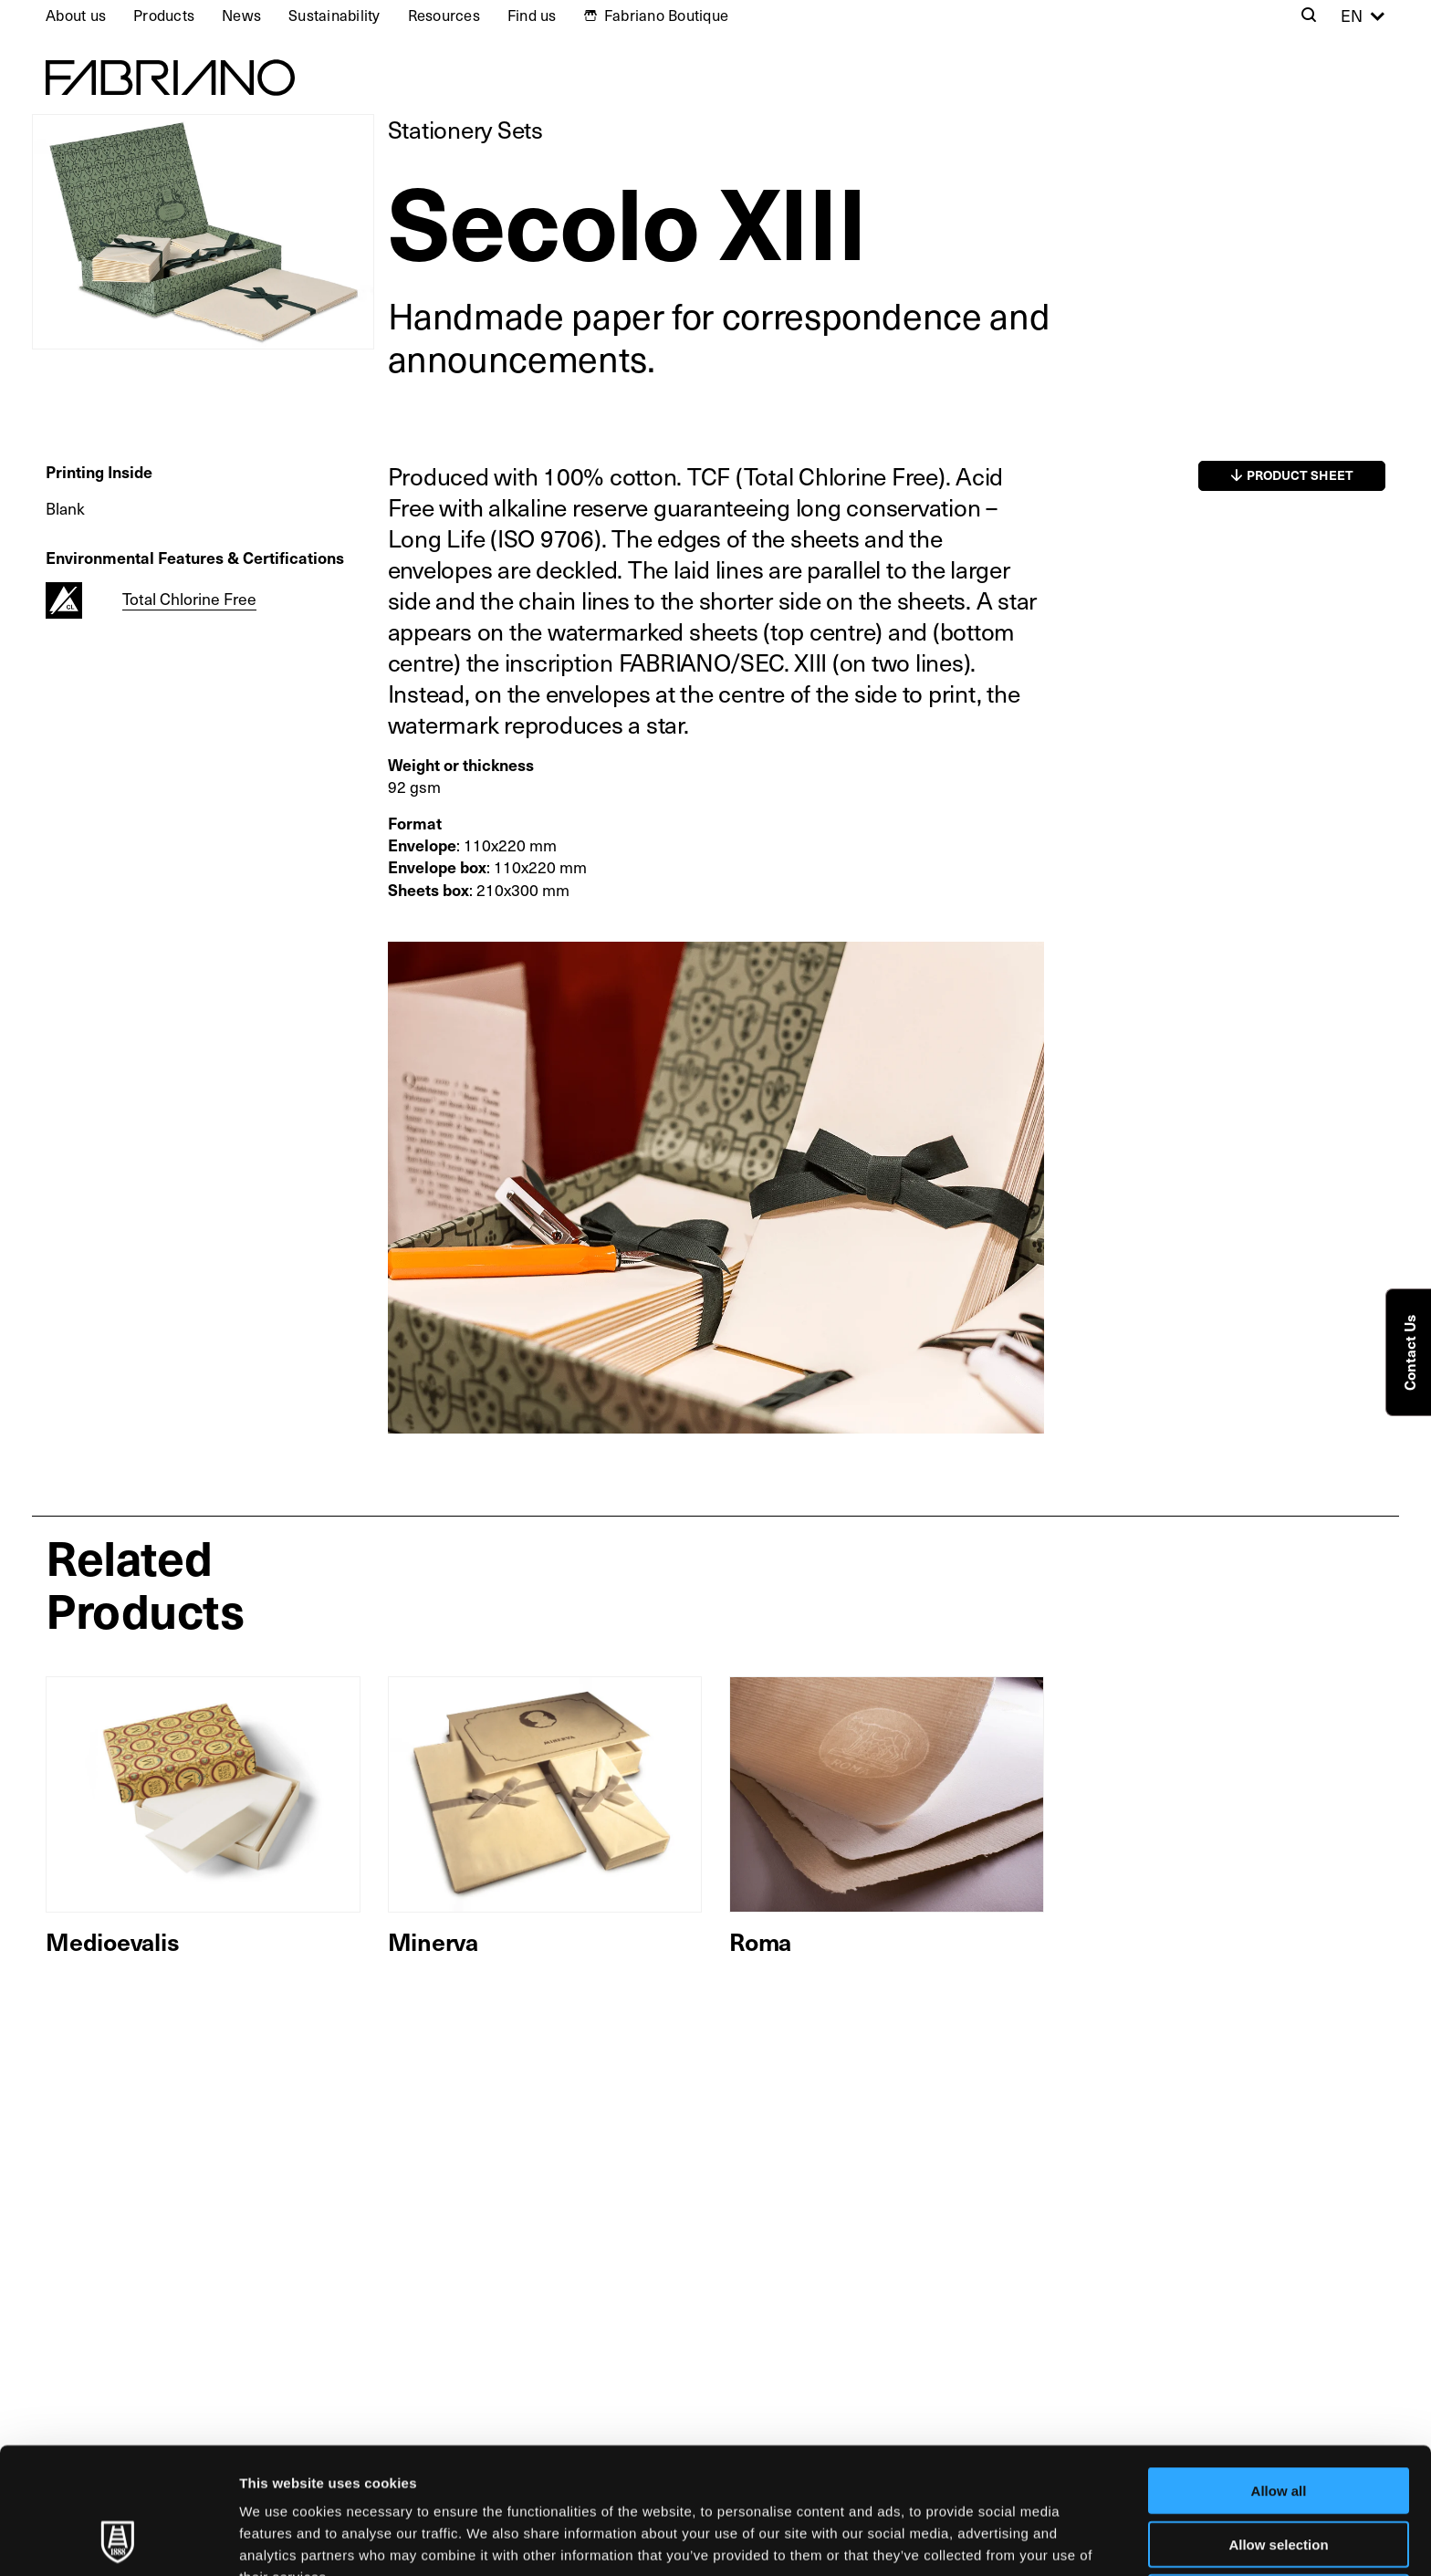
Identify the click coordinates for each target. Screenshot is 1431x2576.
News (241, 15)
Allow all (1279, 2372)
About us (76, 15)
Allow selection (1278, 2426)
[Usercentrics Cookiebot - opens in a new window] (118, 2540)
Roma (760, 1940)
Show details (957, 2540)
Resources (444, 15)
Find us (532, 15)
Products (163, 15)
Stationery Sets (465, 129)
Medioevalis (112, 1940)
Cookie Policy (834, 2480)
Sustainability (334, 15)
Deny (1279, 2479)
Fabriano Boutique (666, 15)
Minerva (433, 1940)
